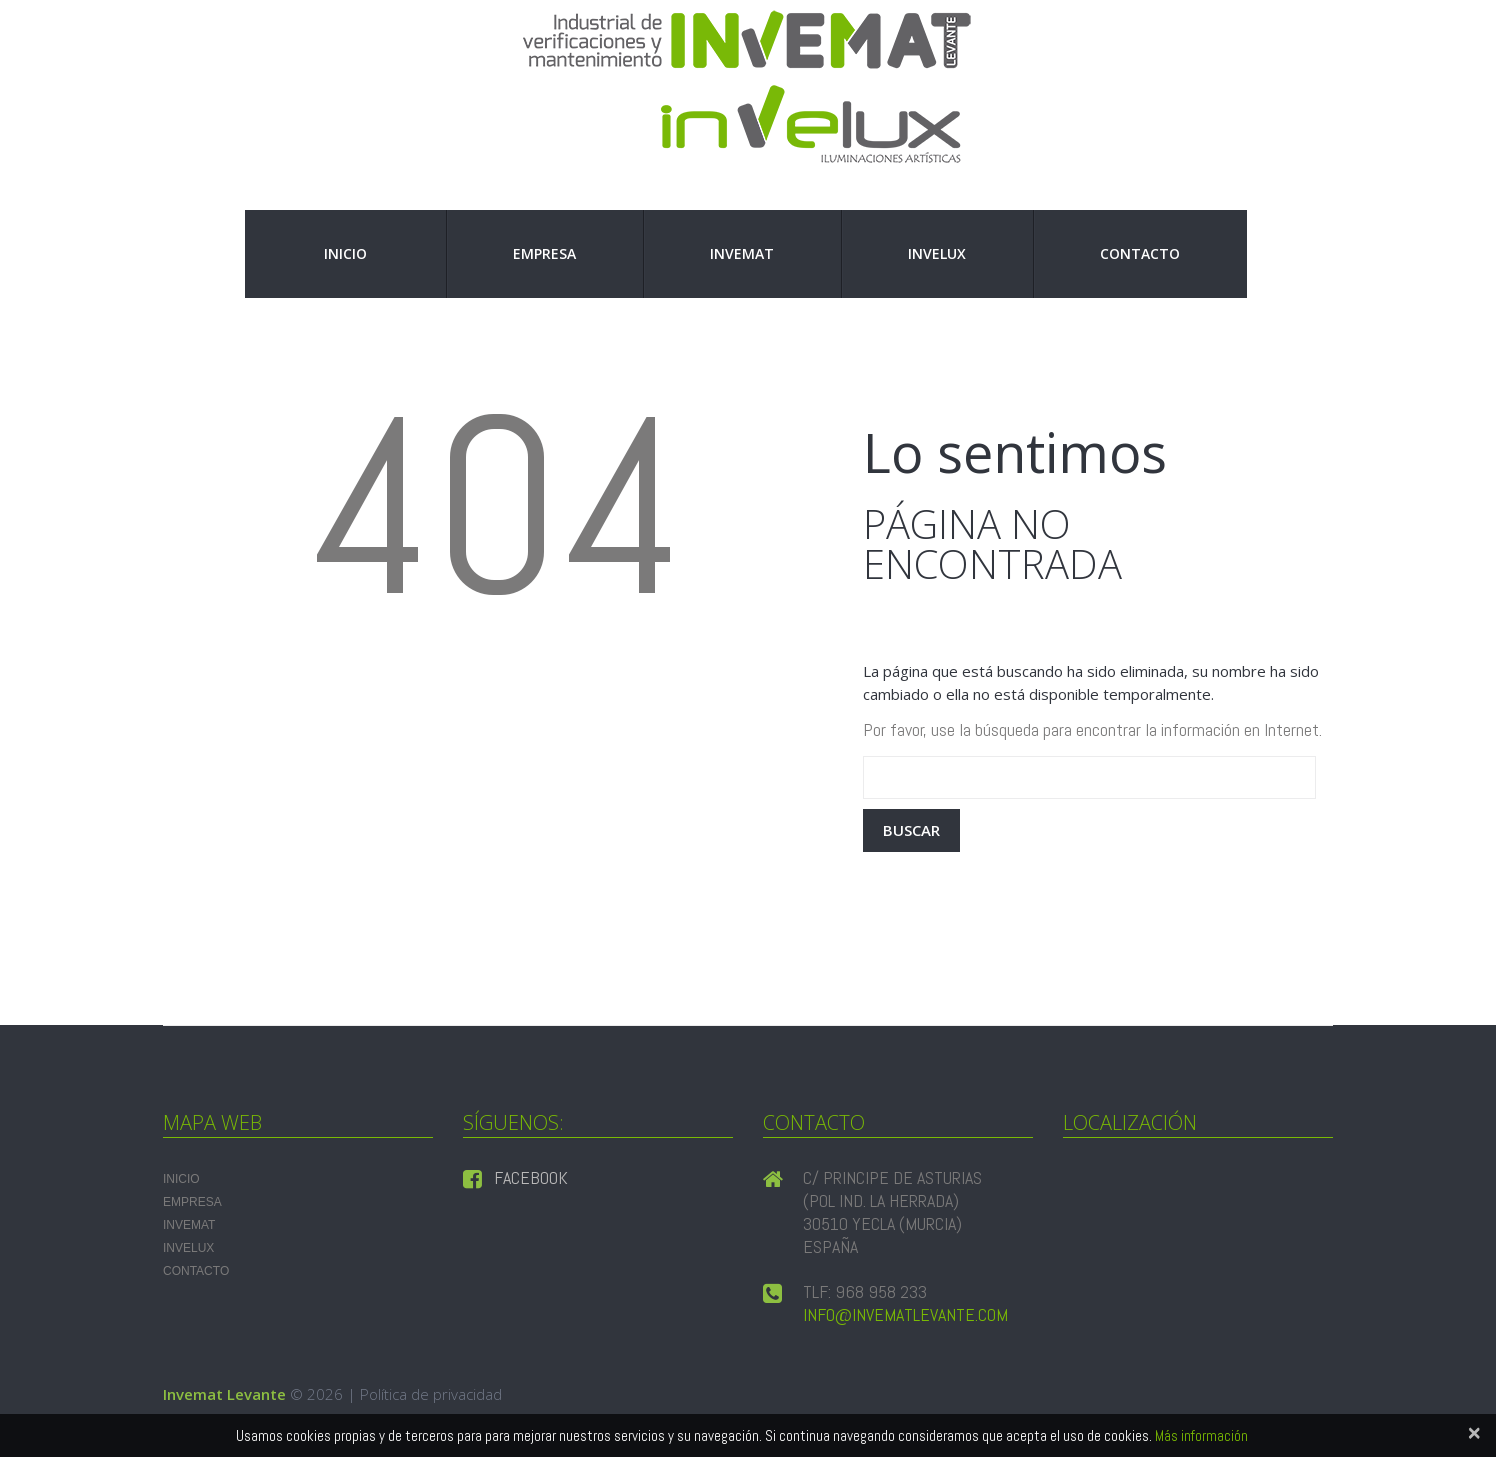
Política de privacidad (431, 1394)
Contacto (1140, 253)
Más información (1201, 1435)
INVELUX (937, 253)
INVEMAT (742, 253)
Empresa (544, 253)
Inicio (345, 253)
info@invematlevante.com (905, 1314)
